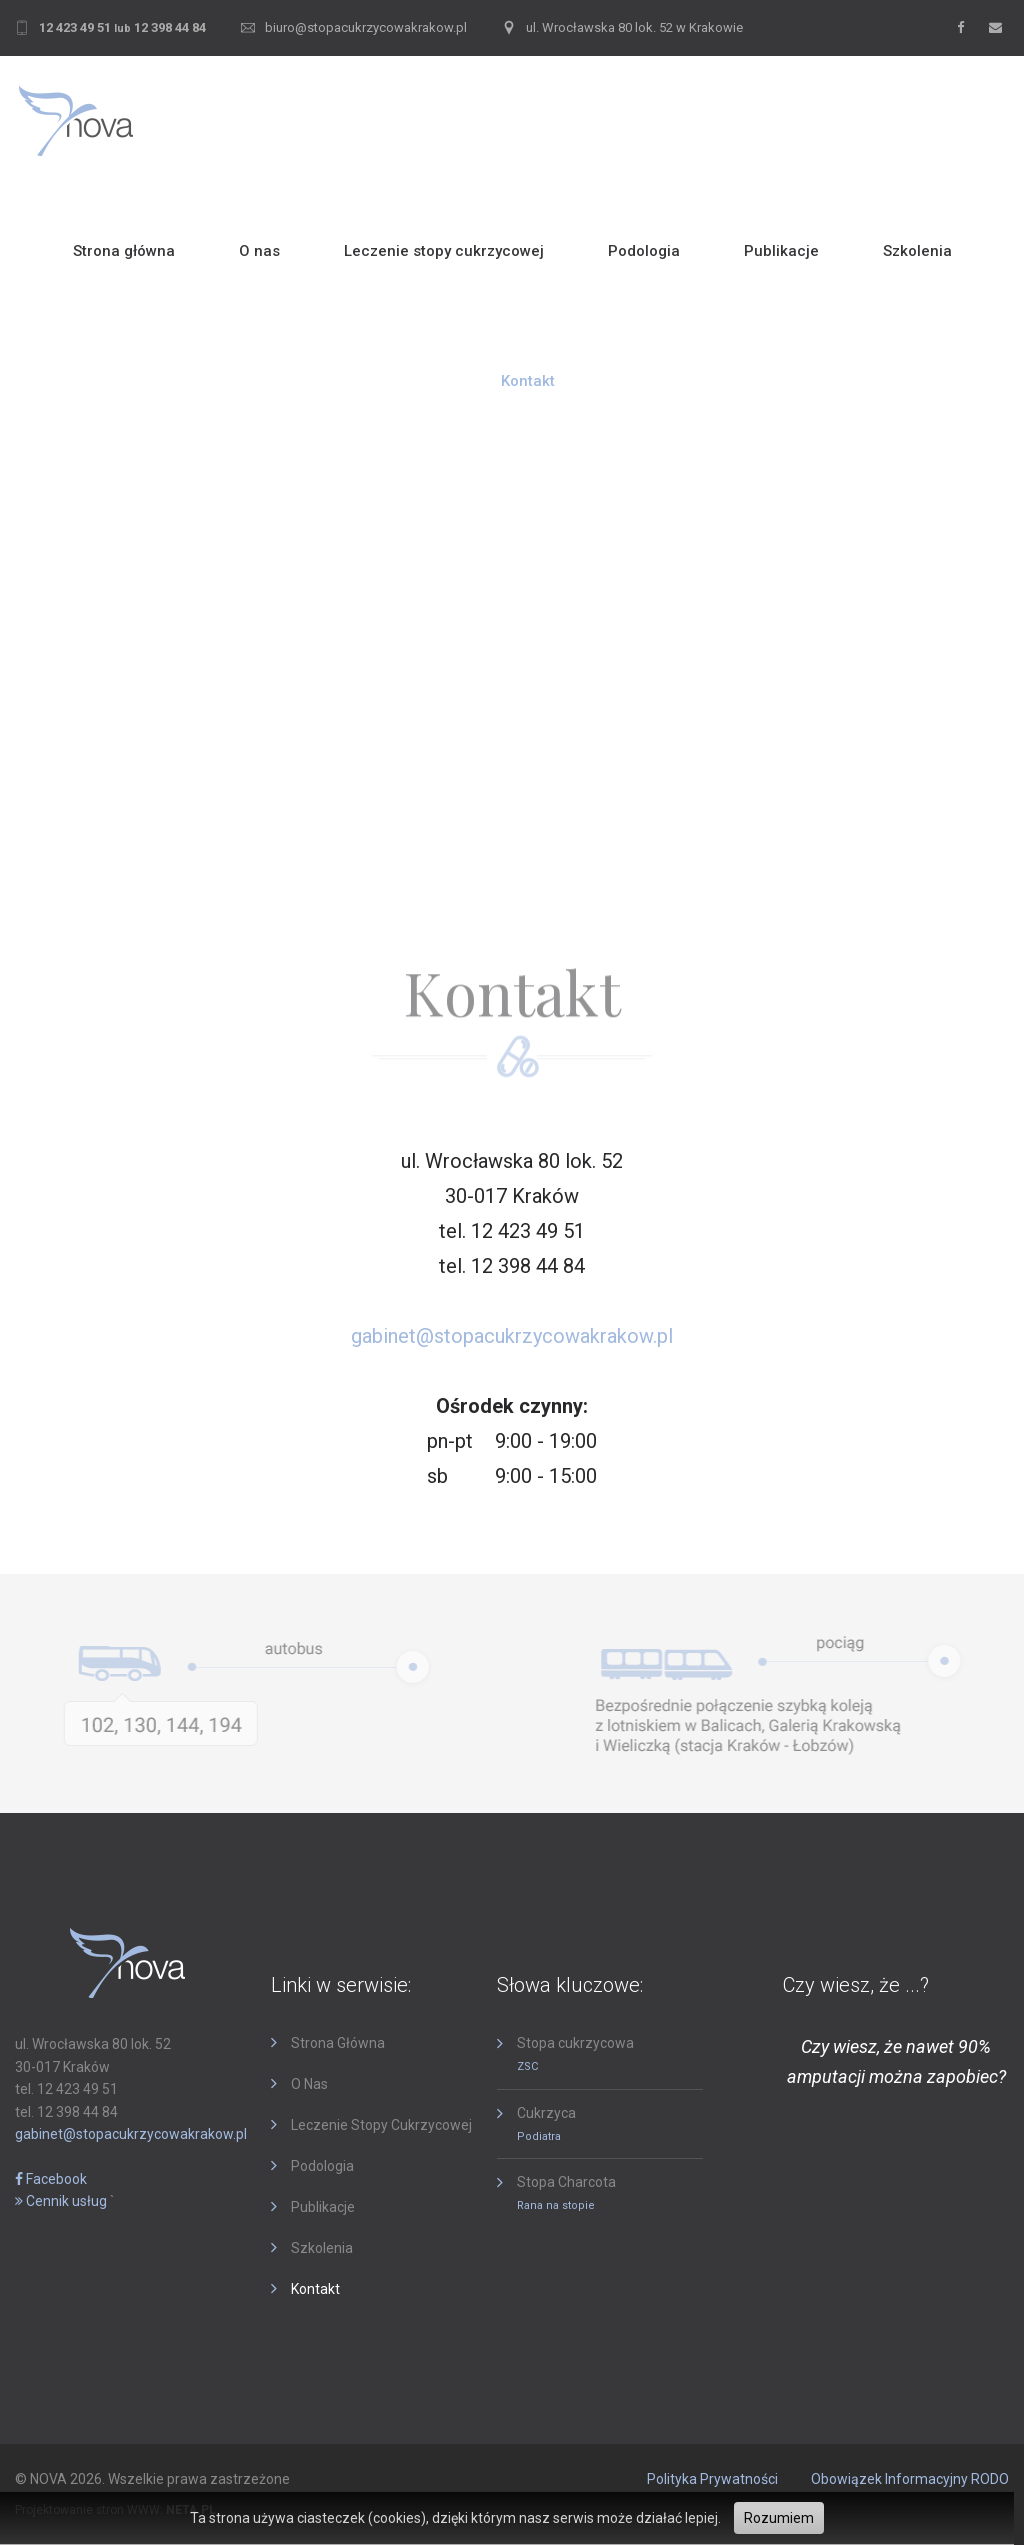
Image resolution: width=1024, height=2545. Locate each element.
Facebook (51, 2179)
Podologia (644, 251)
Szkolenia (917, 251)
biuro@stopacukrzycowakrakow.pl (366, 27)
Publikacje (781, 251)
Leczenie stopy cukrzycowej (444, 251)
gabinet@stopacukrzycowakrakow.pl (512, 1336)
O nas (259, 251)
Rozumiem (779, 2518)
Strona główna (124, 251)
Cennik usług (61, 2201)
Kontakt (528, 381)
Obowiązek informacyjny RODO (910, 2479)
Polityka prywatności (712, 2479)
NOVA (48, 2479)
